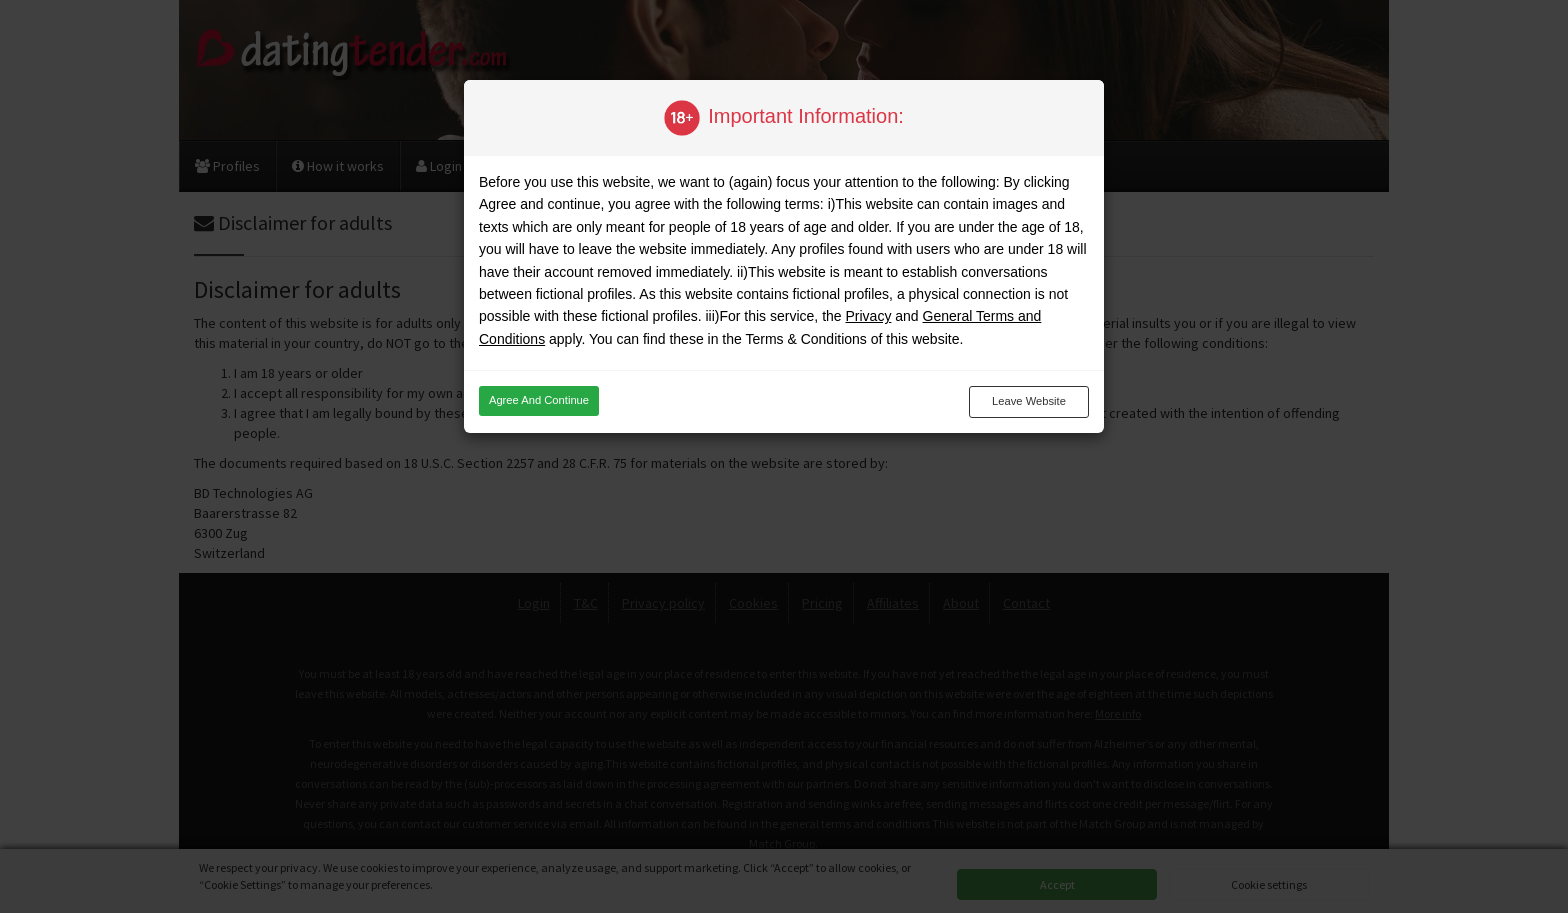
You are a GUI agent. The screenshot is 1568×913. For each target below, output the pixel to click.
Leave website (1029, 401)
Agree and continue (539, 400)
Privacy (868, 316)
